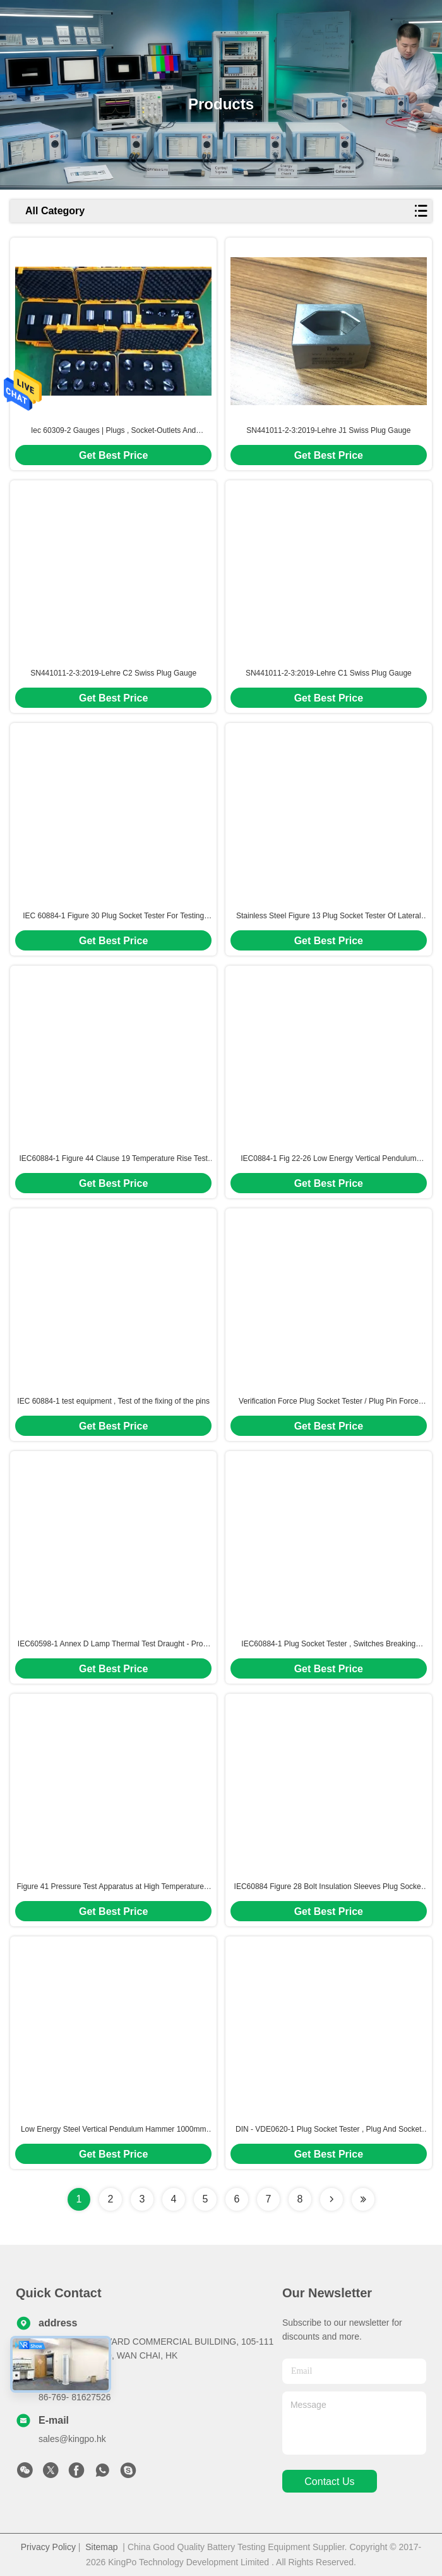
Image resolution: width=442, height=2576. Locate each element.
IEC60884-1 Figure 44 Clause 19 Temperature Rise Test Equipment (113, 1159)
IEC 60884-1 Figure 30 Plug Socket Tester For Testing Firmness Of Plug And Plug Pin (113, 916)
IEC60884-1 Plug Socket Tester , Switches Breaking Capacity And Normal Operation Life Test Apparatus (328, 1644)
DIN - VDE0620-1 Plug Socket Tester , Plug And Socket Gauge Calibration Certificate (329, 2130)
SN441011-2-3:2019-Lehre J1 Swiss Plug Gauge (328, 430)
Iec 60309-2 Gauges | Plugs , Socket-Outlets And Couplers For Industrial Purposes (113, 431)
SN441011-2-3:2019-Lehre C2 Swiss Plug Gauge (113, 673)
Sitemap (101, 2547)
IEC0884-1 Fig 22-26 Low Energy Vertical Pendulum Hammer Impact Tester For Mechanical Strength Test (328, 1159)
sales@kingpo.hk (72, 2439)
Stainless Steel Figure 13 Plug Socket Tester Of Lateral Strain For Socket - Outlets (328, 916)
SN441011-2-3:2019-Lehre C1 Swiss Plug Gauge (329, 673)
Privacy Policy (48, 2547)
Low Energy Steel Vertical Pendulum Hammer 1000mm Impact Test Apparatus (113, 2130)
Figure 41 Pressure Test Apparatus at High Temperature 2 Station (113, 1887)
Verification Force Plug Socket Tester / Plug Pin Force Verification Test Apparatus (329, 1402)
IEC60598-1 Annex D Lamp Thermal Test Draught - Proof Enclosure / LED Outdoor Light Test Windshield (114, 1644)
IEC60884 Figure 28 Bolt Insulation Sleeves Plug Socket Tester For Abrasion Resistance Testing (329, 1887)
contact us (329, 2481)
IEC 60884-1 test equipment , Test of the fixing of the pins (113, 1401)
